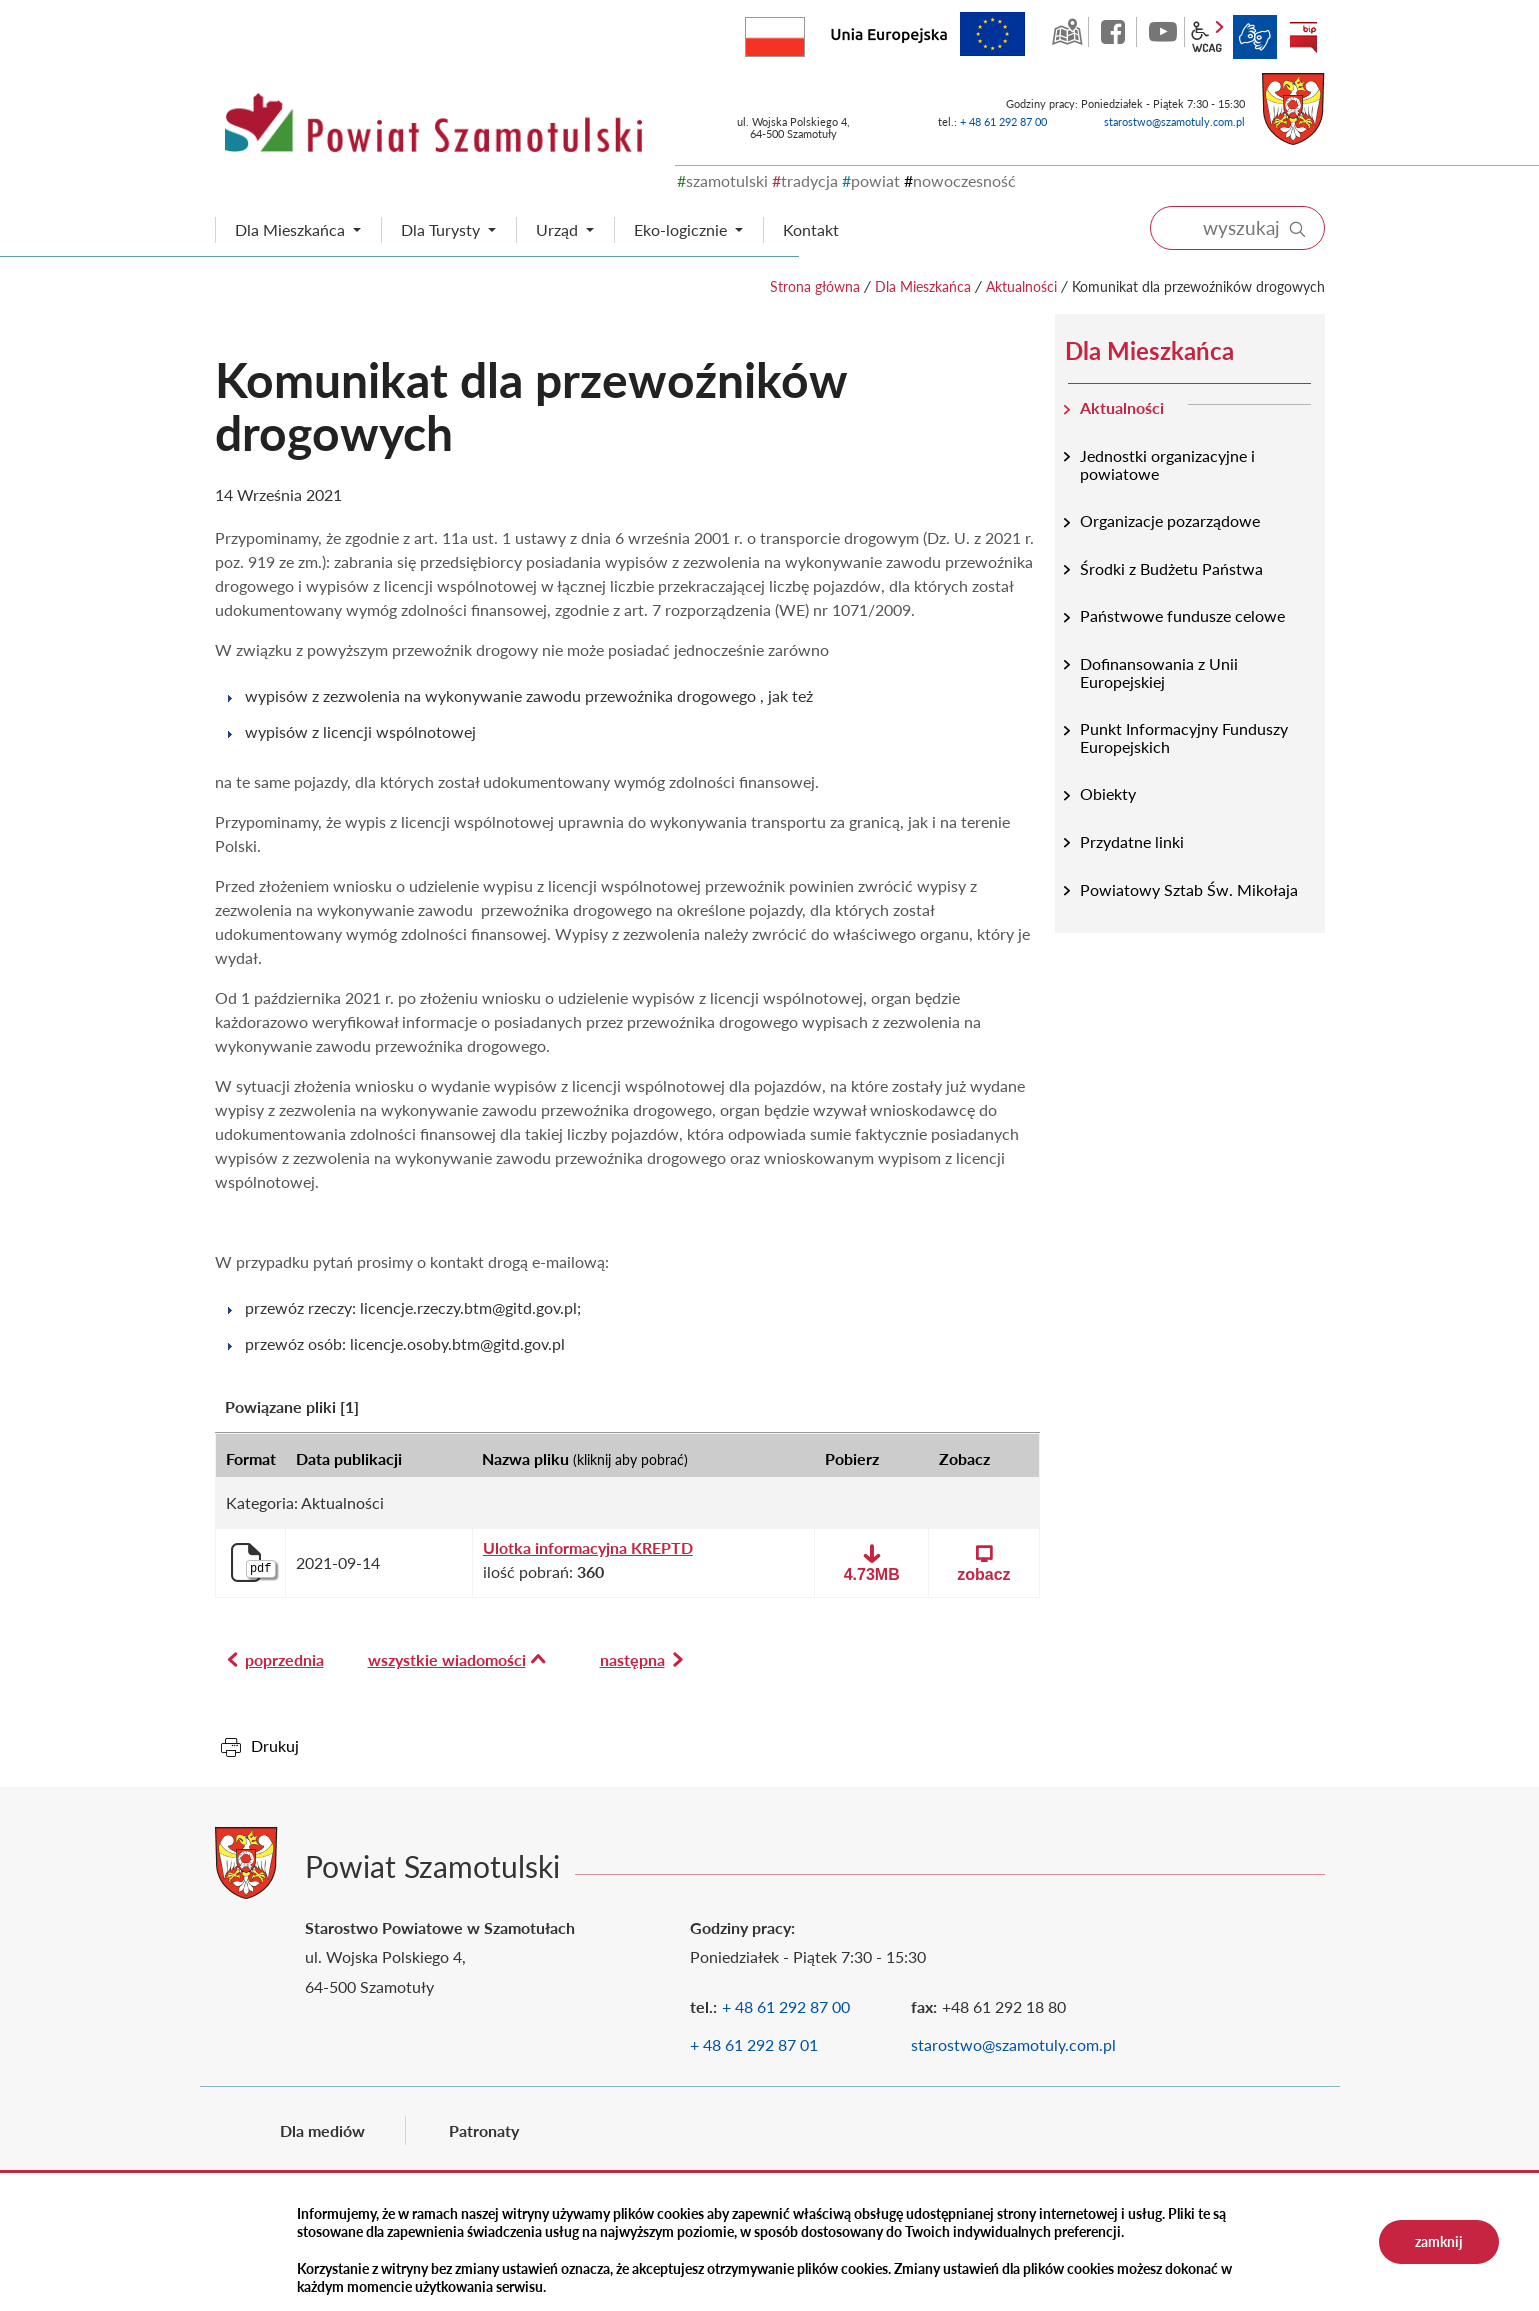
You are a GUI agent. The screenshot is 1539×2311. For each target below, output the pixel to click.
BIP (1303, 37)
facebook (1115, 32)
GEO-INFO (1067, 32)
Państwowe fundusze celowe (1182, 615)
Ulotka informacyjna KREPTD (588, 1548)
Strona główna (815, 286)
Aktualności (1021, 286)
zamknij (1439, 2241)
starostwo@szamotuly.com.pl (1174, 121)
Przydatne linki (1132, 841)
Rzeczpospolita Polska (804, 32)
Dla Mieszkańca (923, 286)
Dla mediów (322, 2130)
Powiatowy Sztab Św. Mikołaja (1189, 889)
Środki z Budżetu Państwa (1171, 568)
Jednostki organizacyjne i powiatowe (1167, 464)
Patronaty (484, 2130)
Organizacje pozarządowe (1170, 520)
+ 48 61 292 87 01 (754, 2044)
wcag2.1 (1207, 37)
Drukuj (275, 1745)
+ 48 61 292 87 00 (1003, 121)
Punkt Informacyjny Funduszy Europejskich (1184, 737)
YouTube (1163, 32)
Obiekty (1108, 793)
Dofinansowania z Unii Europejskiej (1159, 672)
